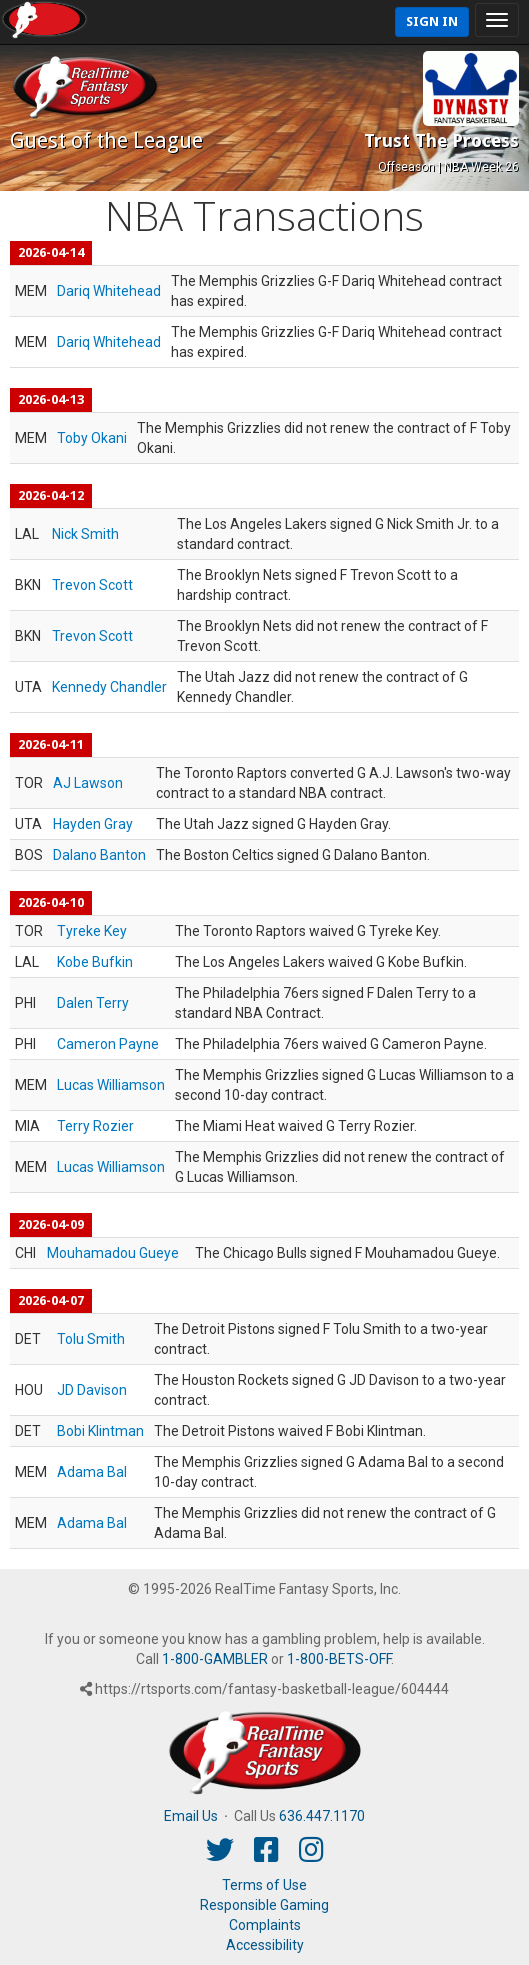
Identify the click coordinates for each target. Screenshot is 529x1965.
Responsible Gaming (264, 1905)
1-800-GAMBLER (215, 1659)
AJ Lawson (88, 783)
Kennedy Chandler (109, 687)
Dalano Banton (99, 855)
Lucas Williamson (111, 1085)
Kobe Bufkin (95, 962)
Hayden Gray (93, 824)
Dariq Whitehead (109, 291)
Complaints (265, 1925)
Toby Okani (92, 438)
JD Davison (92, 1390)
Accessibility (265, 1945)
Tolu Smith (91, 1339)
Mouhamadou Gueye (113, 1253)
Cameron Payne (108, 1044)
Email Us (191, 1816)
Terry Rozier (95, 1126)
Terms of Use (264, 1885)
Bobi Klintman (100, 1431)
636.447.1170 (322, 1816)
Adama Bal (92, 1472)
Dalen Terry (93, 1003)
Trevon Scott (92, 585)
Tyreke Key (92, 931)
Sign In (432, 21)
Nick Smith (85, 534)
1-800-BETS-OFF (339, 1659)
